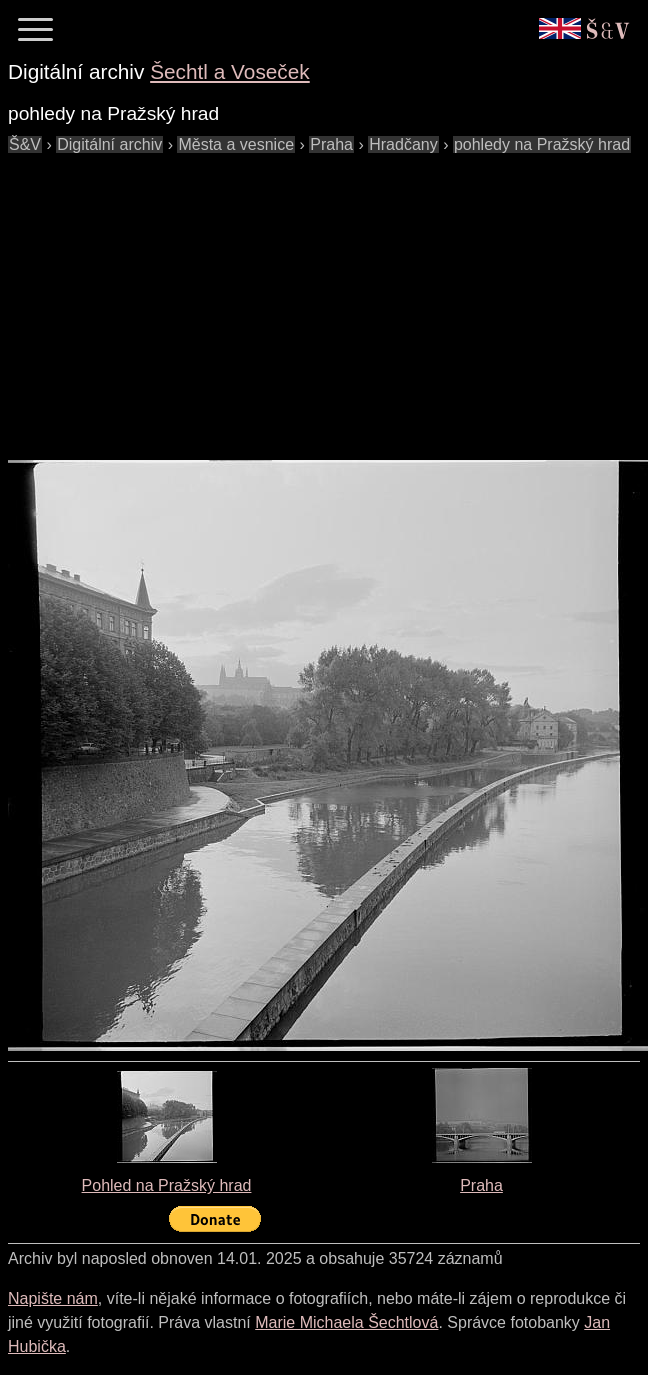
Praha (481, 1185)
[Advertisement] (326, 297)
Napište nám (53, 1298)
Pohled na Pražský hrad (167, 1185)
